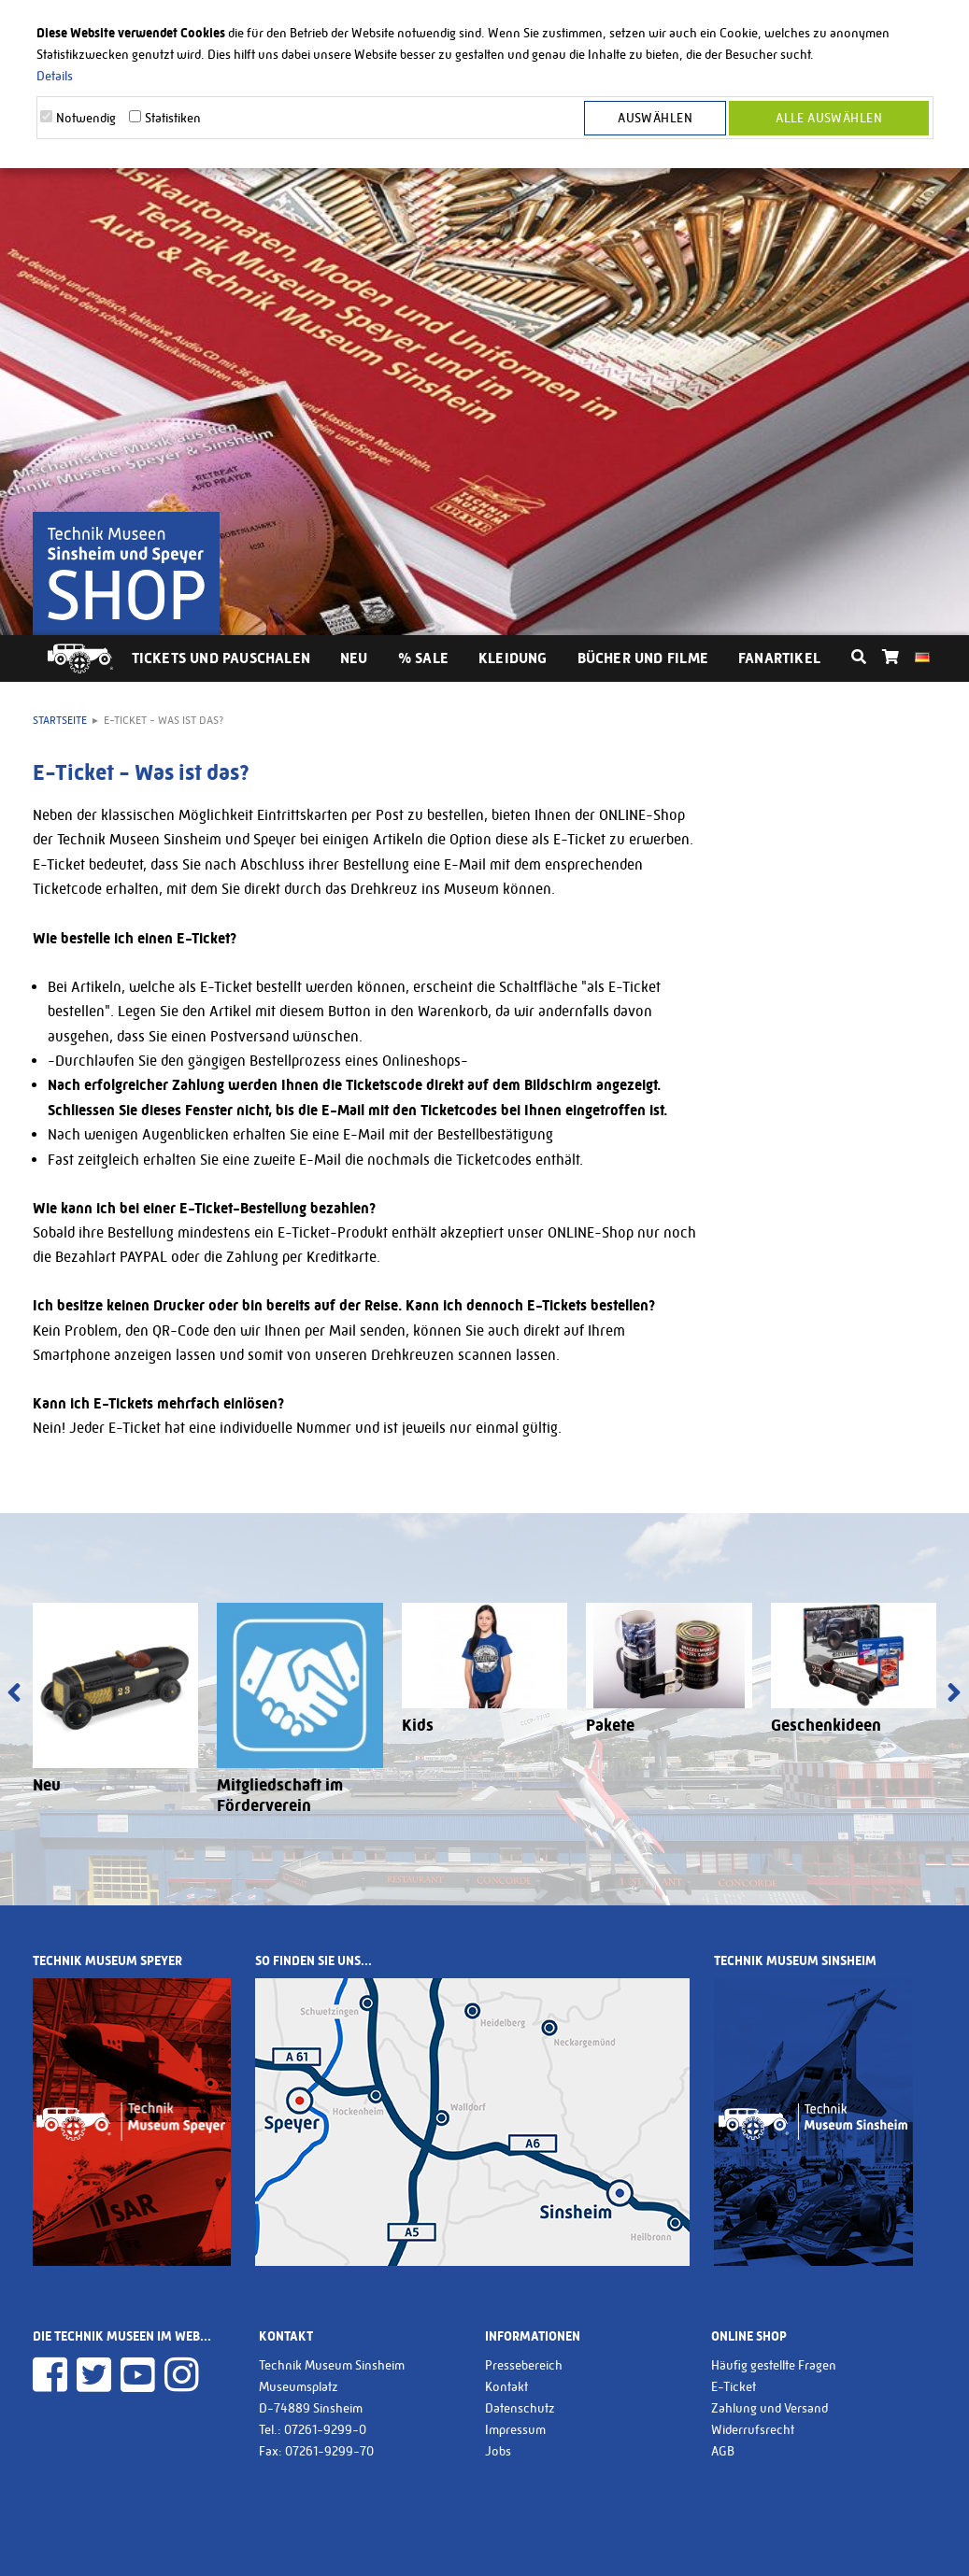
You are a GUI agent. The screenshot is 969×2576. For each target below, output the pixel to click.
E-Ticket (733, 2386)
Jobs (498, 2450)
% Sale (423, 658)
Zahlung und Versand (769, 2407)
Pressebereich (524, 2364)
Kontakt (506, 2386)
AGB (722, 2450)
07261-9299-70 (329, 2450)
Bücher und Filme (642, 658)
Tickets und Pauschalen (221, 658)
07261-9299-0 (325, 2429)
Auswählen (655, 117)
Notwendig (86, 117)
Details (54, 75)
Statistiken (173, 117)
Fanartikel (779, 658)
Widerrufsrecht (752, 2429)
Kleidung (513, 658)
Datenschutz (520, 2407)
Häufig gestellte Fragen (773, 2364)
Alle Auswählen (829, 117)
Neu (354, 658)
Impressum (515, 2429)
